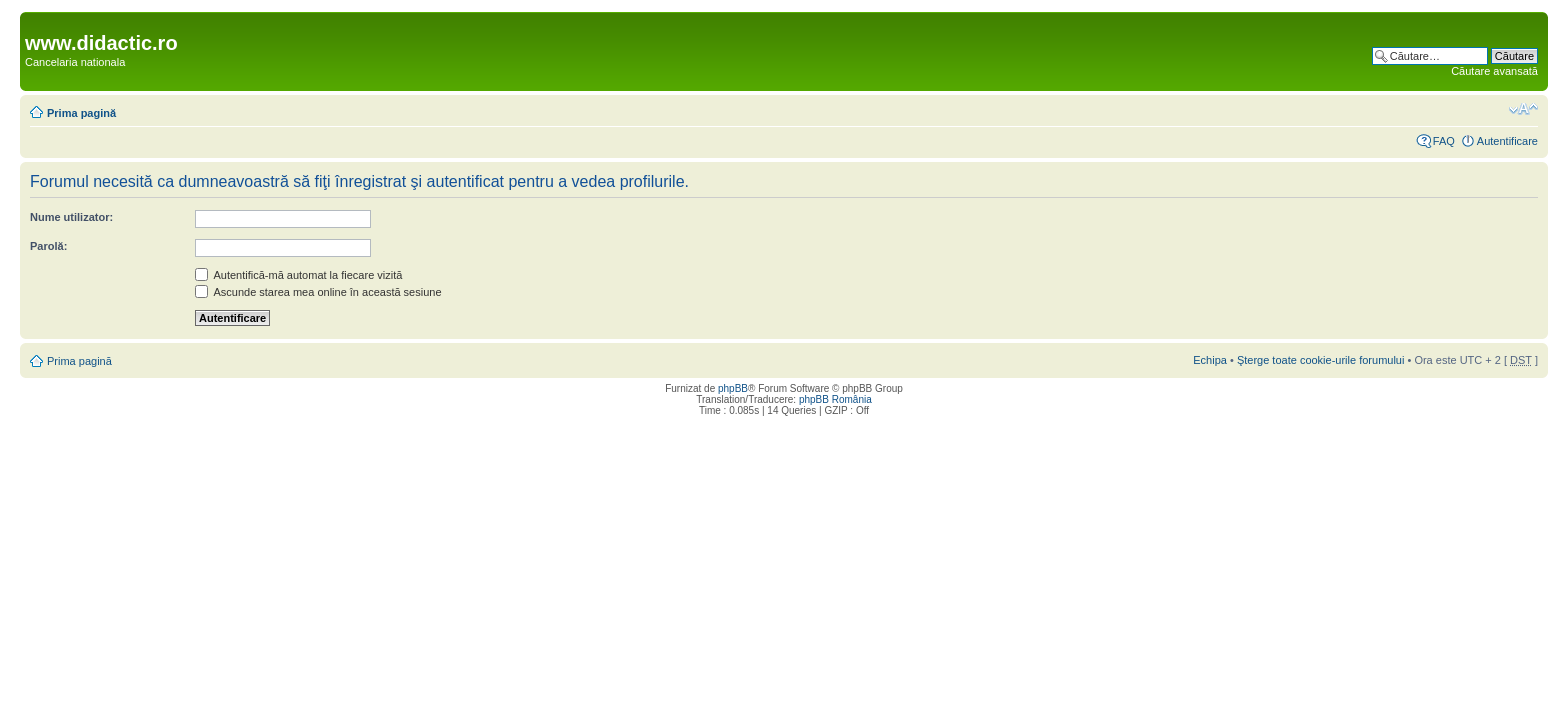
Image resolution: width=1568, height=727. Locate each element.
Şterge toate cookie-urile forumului (1321, 360)
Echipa (1210, 360)
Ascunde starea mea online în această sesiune (318, 292)
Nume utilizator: (71, 217)
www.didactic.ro (101, 43)
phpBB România (835, 399)
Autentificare (1507, 141)
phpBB (733, 388)
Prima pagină (81, 113)
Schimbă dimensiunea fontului (1523, 109)
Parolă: (48, 246)
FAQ (1444, 141)
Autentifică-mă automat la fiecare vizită (298, 275)
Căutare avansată (1494, 71)
